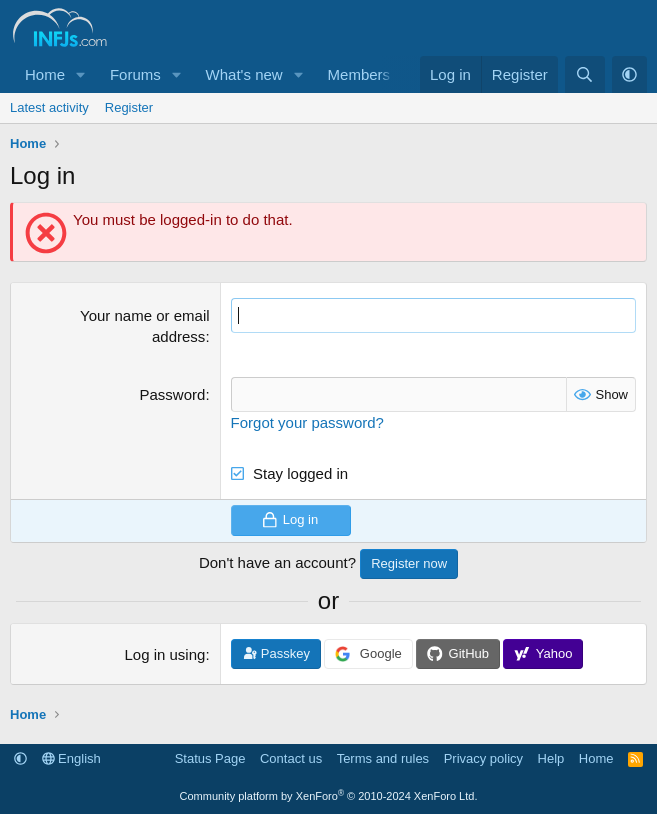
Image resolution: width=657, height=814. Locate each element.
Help (551, 758)
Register (129, 107)
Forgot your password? (307, 422)
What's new (244, 74)
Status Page (210, 758)
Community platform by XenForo (329, 796)
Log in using (164, 654)
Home (45, 74)
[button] (81, 74)
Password (173, 394)
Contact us (291, 758)
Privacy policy (483, 758)
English (71, 758)
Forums (135, 74)
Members (359, 74)
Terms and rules (383, 758)
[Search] (584, 74)
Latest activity (49, 107)
